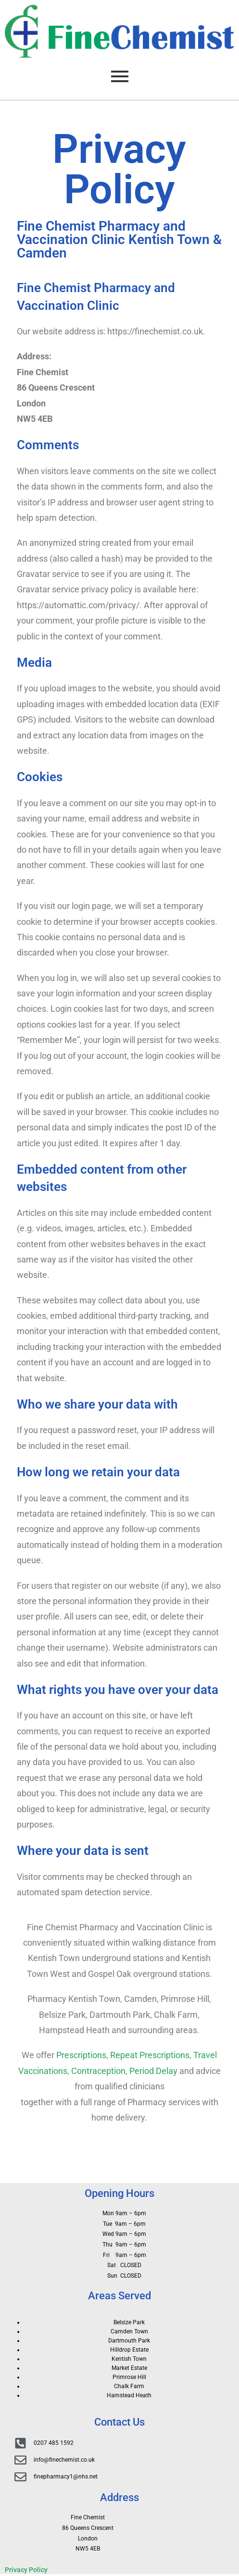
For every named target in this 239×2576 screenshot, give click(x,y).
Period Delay (153, 2071)
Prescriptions (81, 2055)
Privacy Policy (26, 2570)
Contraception (98, 2071)
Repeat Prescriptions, (150, 2055)
